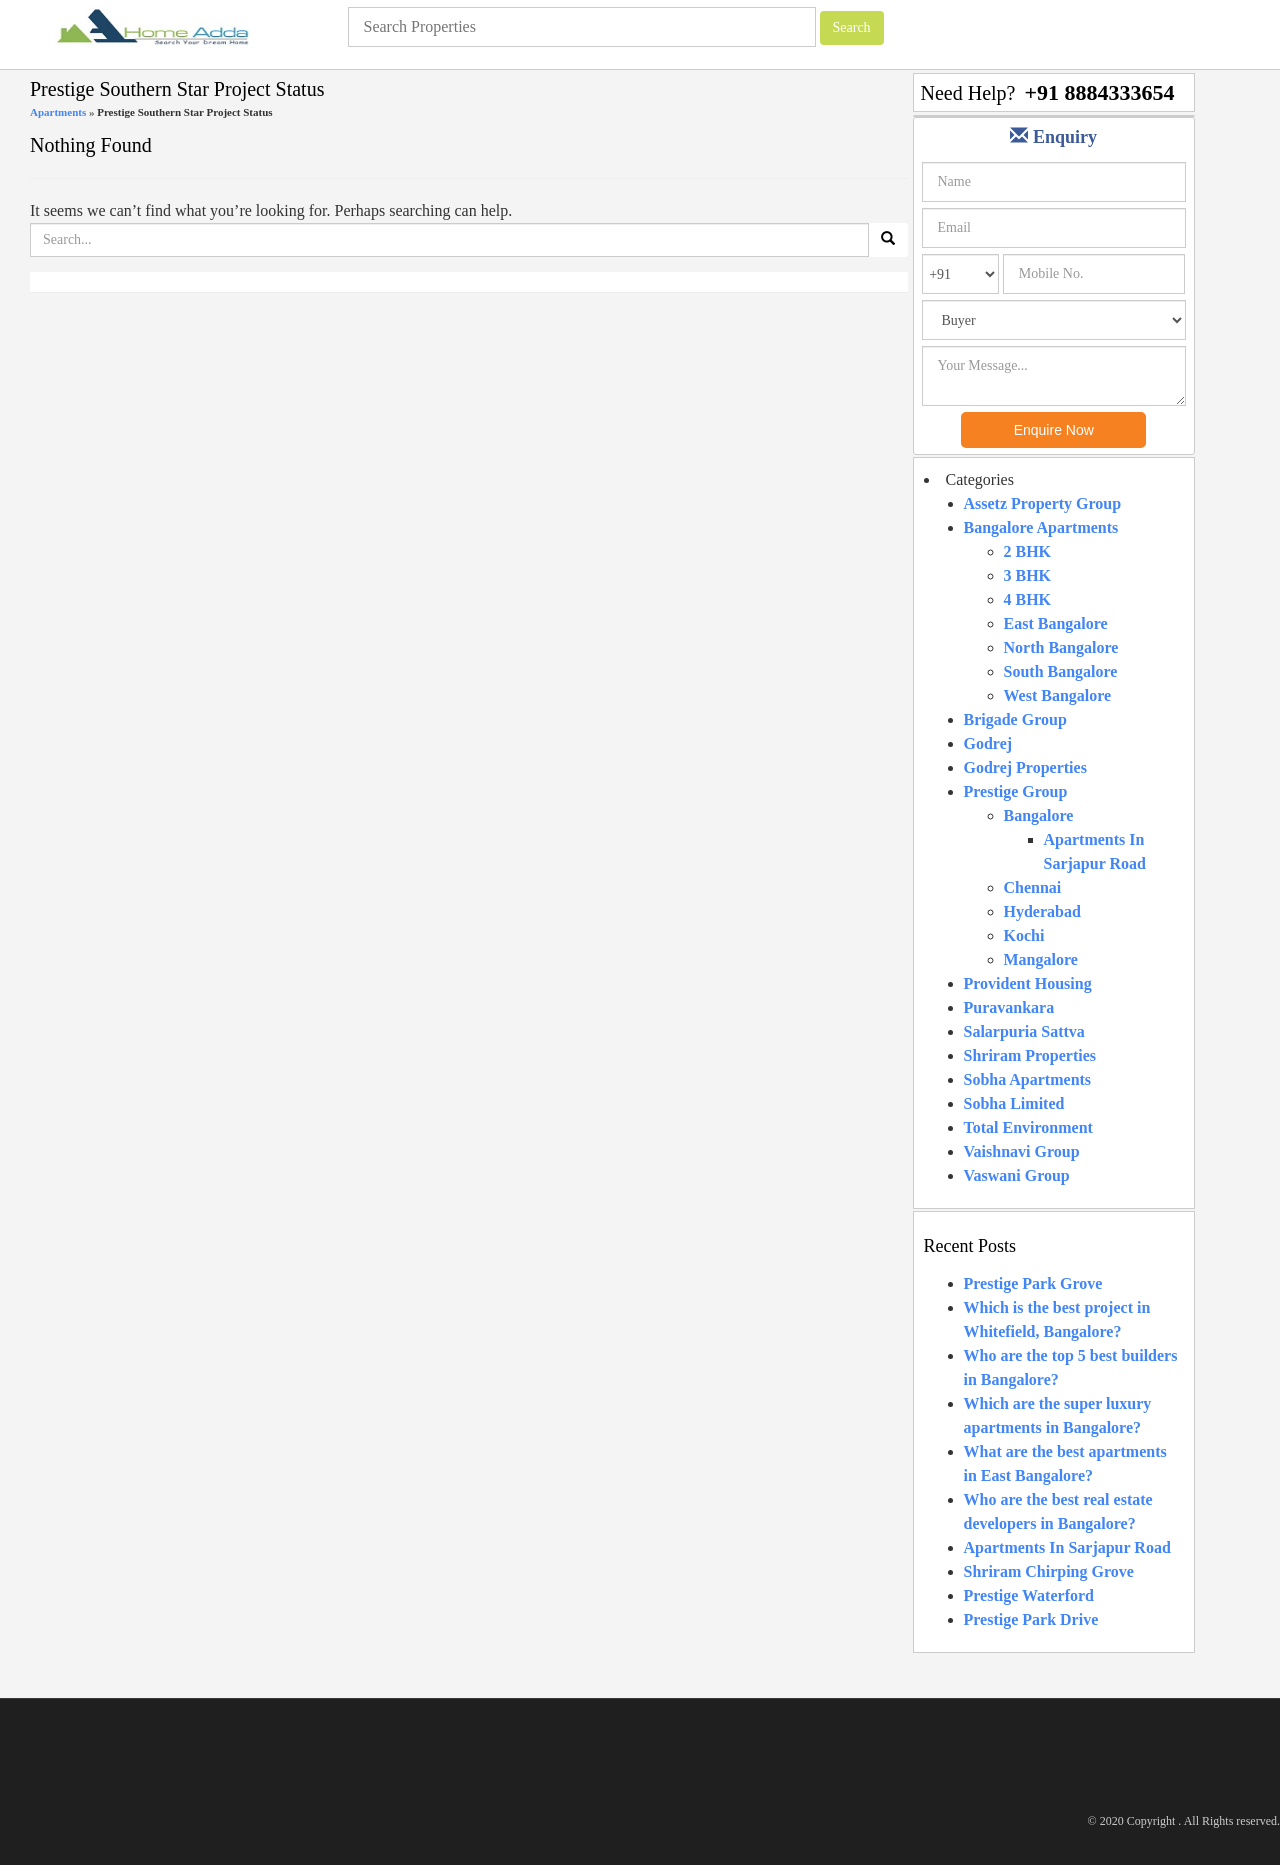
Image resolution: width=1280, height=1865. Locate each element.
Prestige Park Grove (1033, 1283)
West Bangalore (1058, 695)
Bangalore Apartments (1041, 527)
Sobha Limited (1014, 1103)
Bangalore (1039, 815)
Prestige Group (1016, 791)
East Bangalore (1056, 623)
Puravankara (1009, 1007)
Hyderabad (1042, 911)
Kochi (1024, 935)
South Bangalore (1061, 671)
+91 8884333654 (1099, 92)
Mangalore (1041, 959)
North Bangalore (1061, 647)
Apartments (58, 112)
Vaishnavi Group (1022, 1151)
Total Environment (1028, 1127)
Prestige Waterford (1029, 1595)
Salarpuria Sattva (1024, 1031)
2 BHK (1028, 551)
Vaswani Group (1017, 1175)
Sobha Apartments (1028, 1079)
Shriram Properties (1030, 1055)
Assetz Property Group (1043, 503)
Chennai (1033, 887)
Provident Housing (1028, 983)
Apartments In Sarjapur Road (1067, 1547)
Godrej (988, 743)
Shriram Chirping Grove (1049, 1571)
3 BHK (1028, 575)
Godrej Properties (1025, 767)
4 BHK (1028, 599)
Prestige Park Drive (1031, 1619)
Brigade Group (1015, 719)
